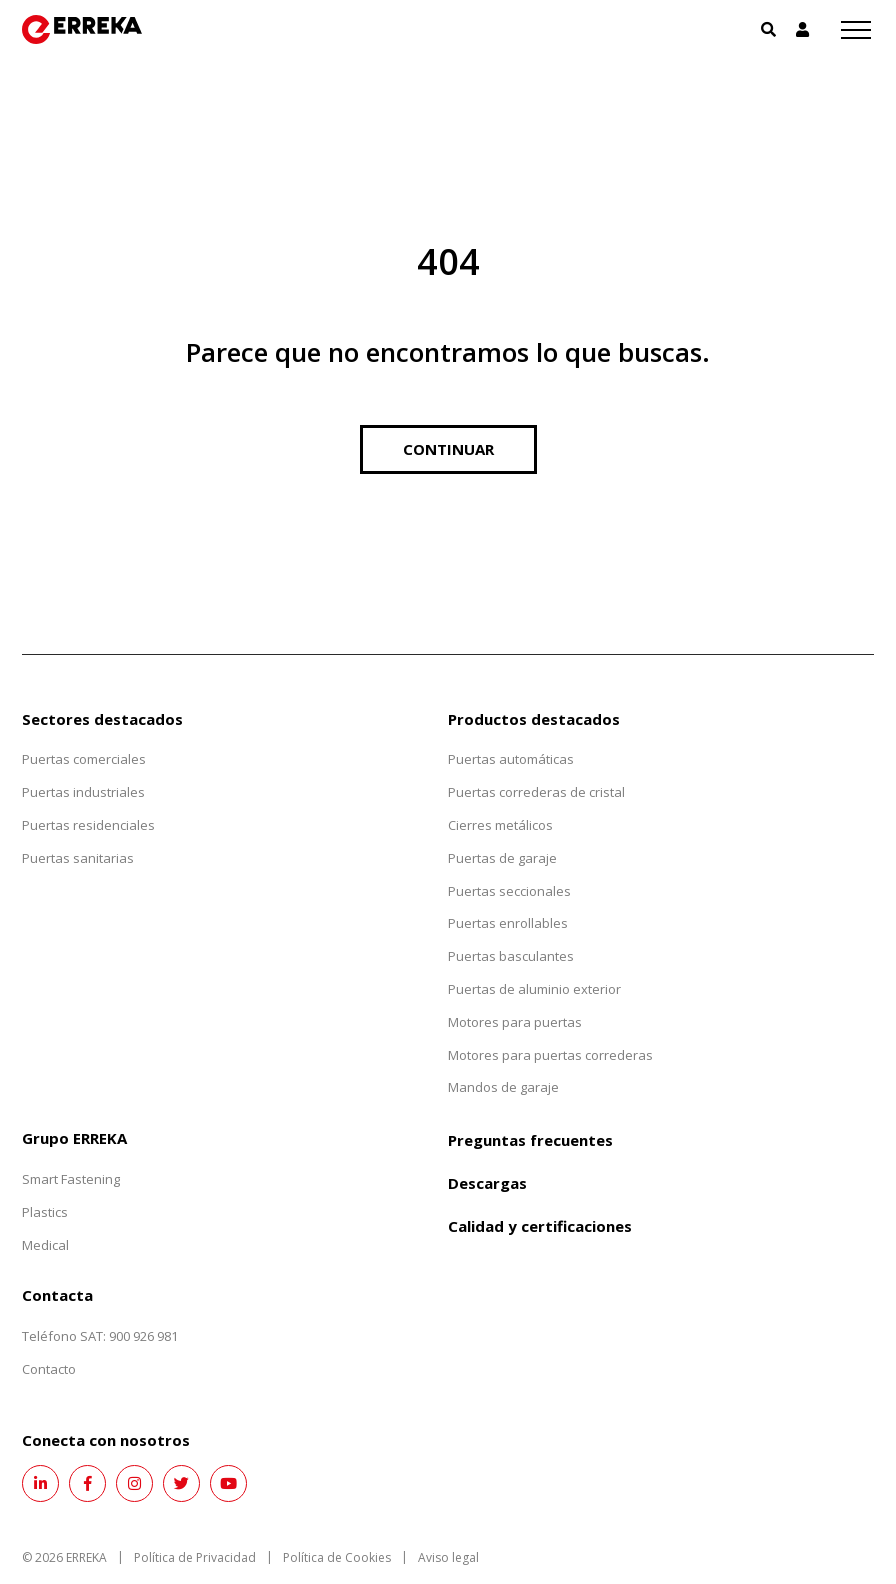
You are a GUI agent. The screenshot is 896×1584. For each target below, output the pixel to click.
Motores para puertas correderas (550, 1055)
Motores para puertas (515, 1022)
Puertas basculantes (511, 956)
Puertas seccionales (509, 891)
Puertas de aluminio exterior (534, 989)
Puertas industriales (83, 792)
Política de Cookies (337, 1557)
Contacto (49, 1369)
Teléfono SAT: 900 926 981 (100, 1336)
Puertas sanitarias (78, 858)
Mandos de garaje (503, 1087)
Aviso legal (448, 1557)
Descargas (487, 1183)
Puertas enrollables (508, 923)
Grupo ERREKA (74, 1138)
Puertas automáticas (511, 759)
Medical (45, 1245)
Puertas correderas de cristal (536, 792)
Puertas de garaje (502, 858)
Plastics (45, 1212)
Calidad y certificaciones (540, 1226)
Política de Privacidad (195, 1557)
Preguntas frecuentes (530, 1140)
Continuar (448, 449)
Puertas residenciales (88, 825)
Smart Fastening (71, 1179)
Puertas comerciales (84, 759)
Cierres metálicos (500, 825)
